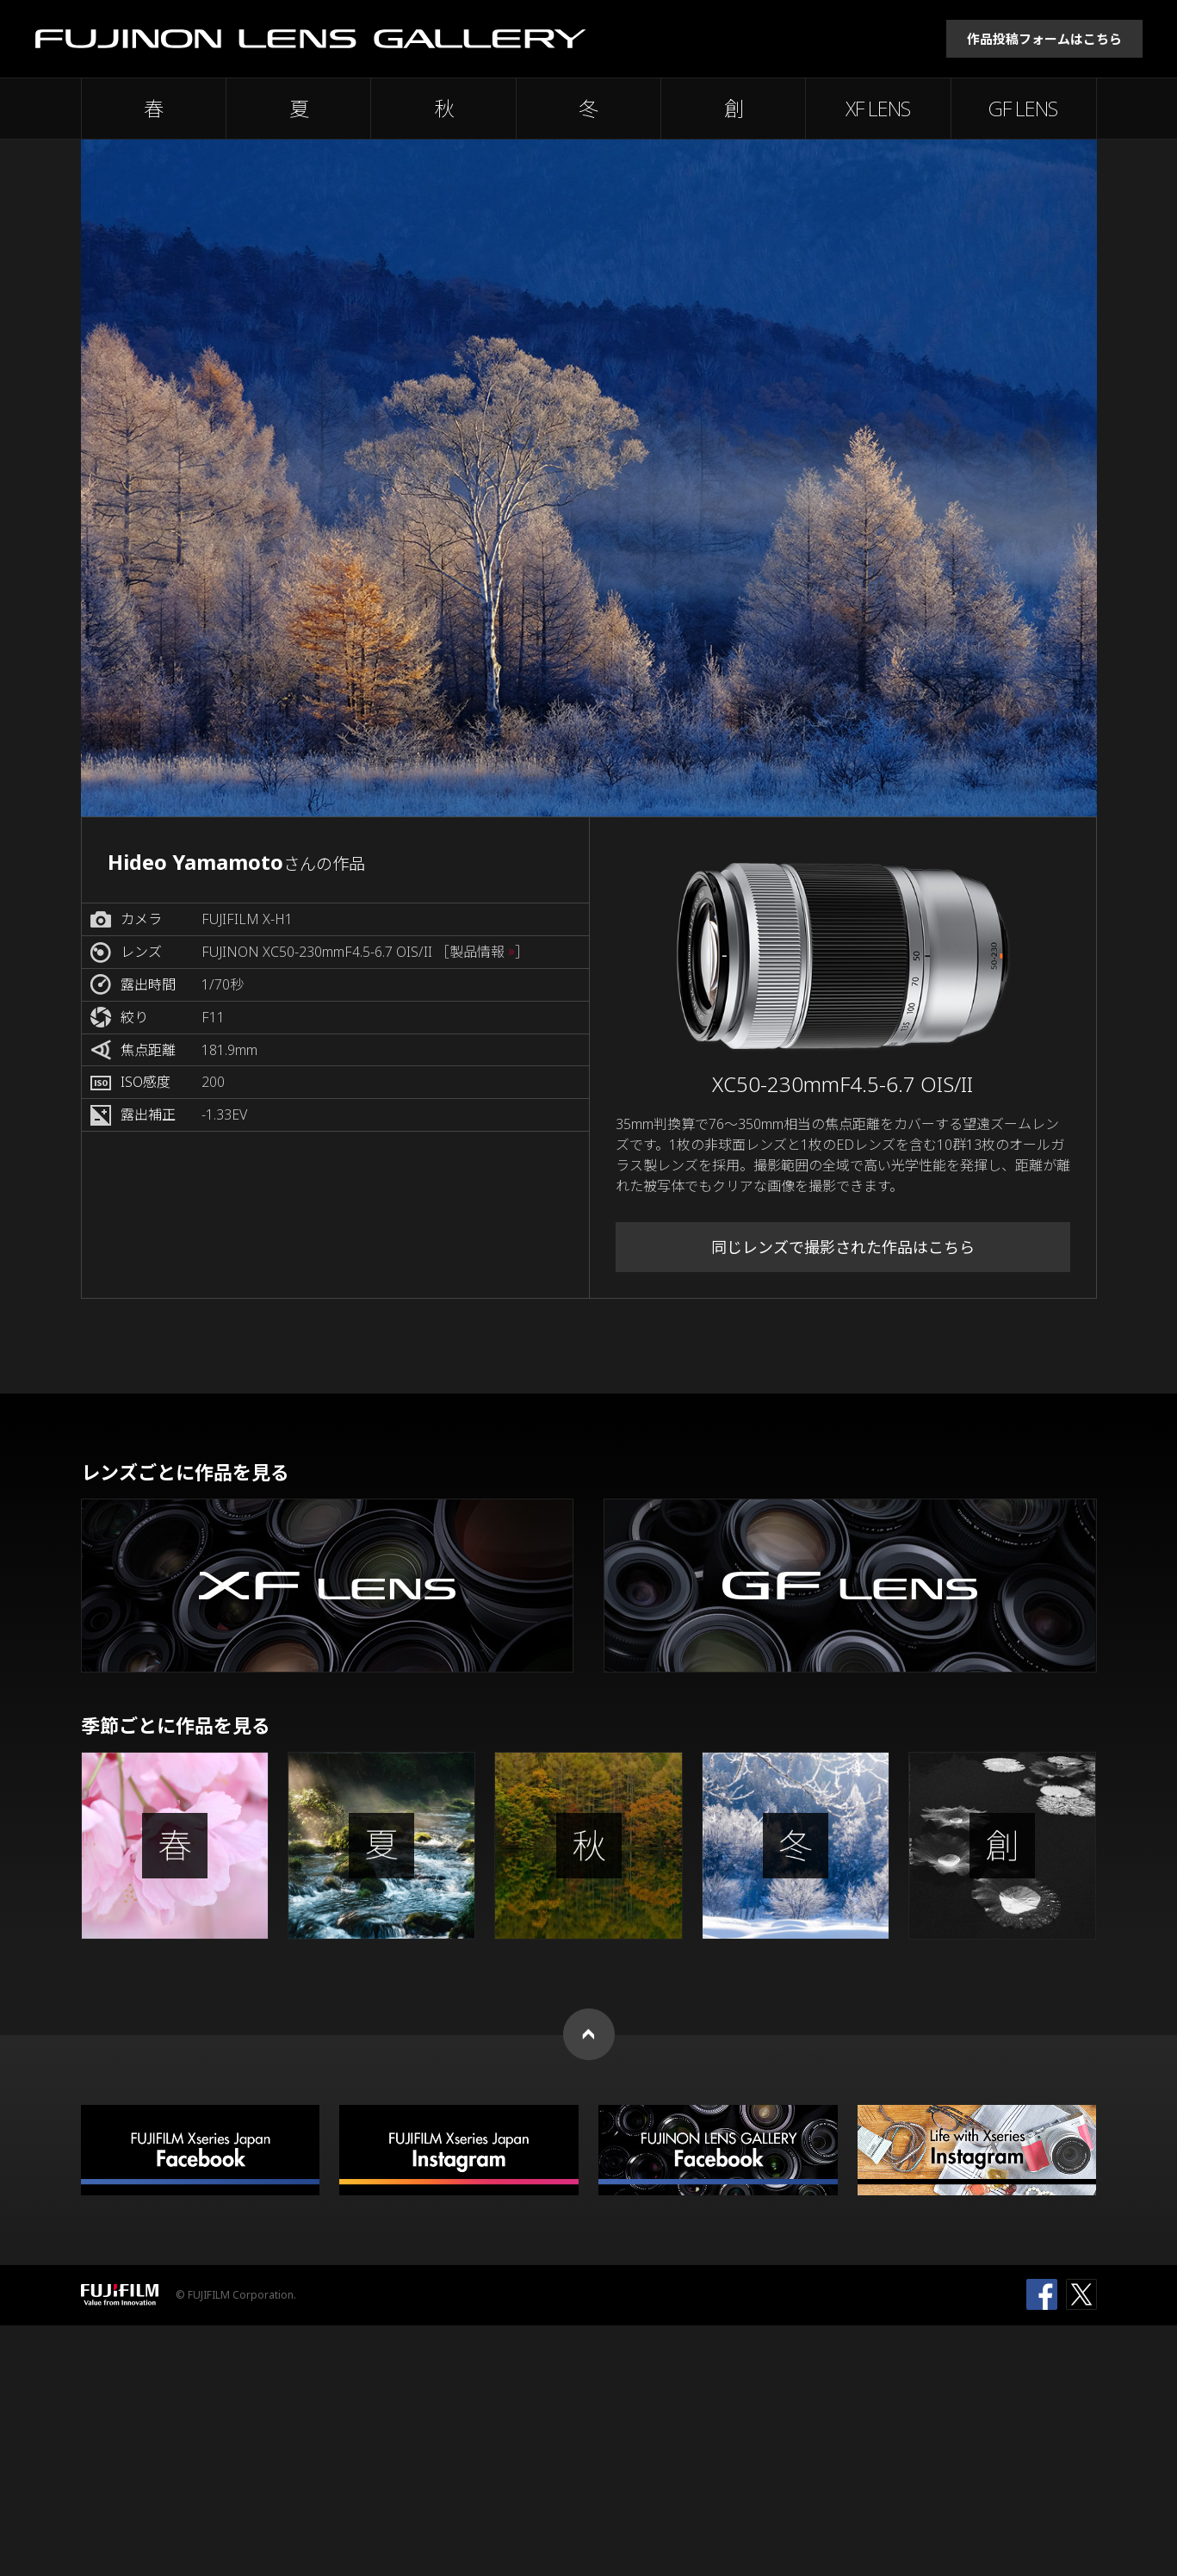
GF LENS (1022, 108)
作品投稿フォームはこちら (1044, 38)
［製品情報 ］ (482, 952)
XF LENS (878, 108)
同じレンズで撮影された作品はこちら (843, 1247)
